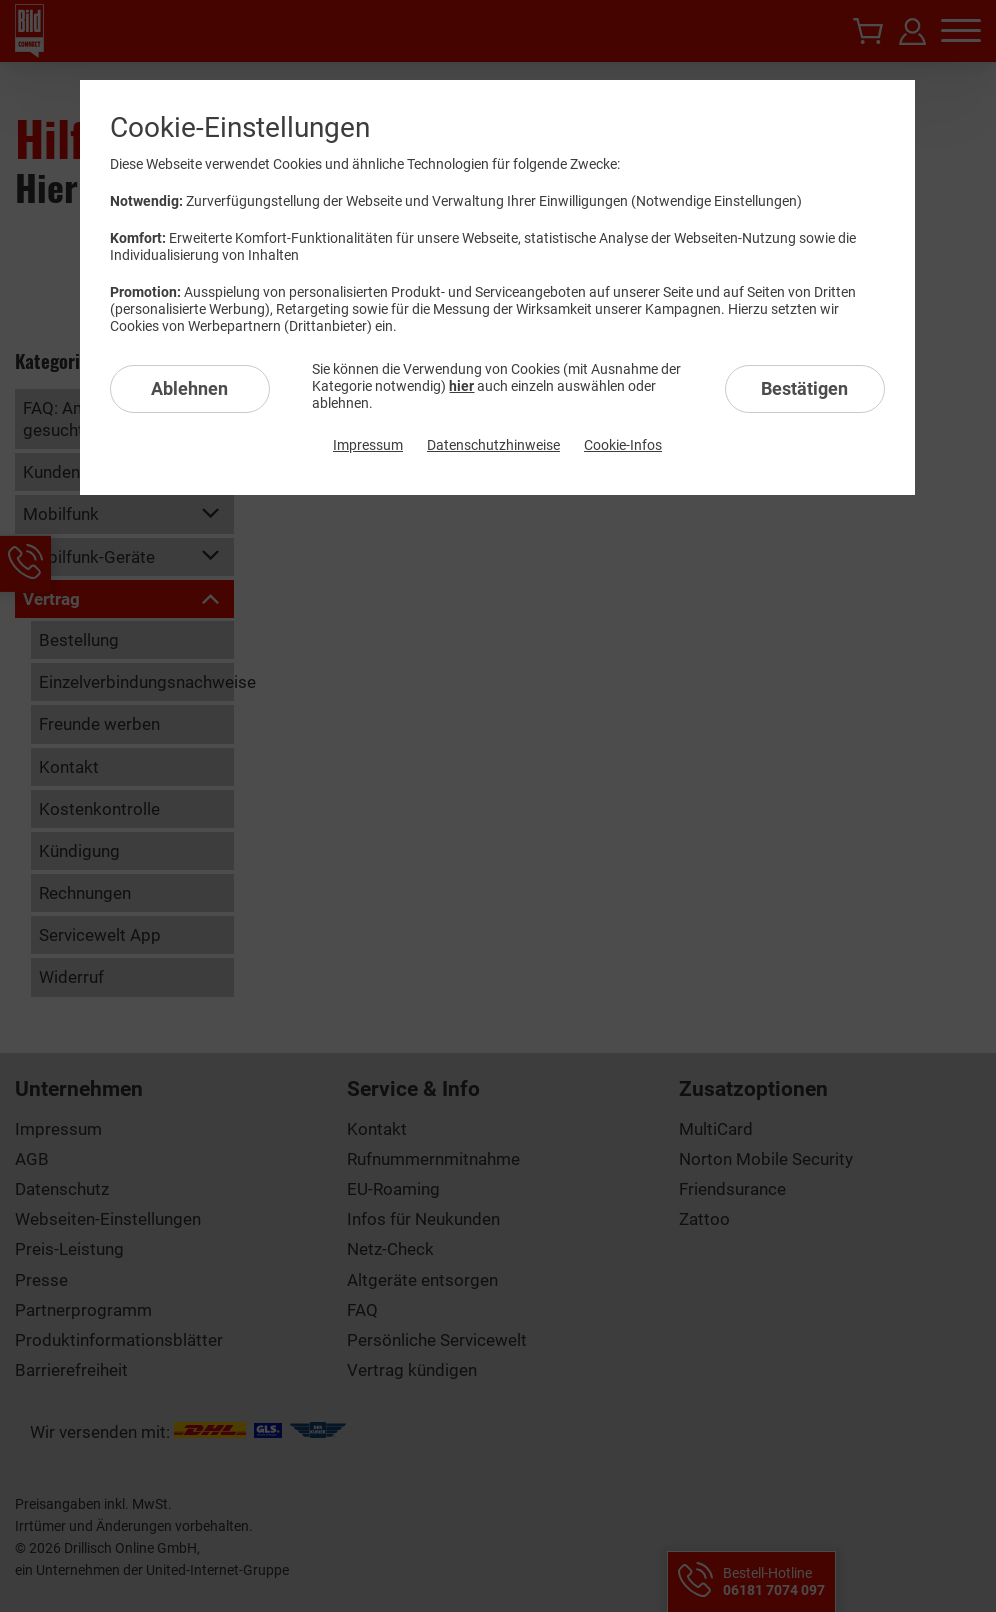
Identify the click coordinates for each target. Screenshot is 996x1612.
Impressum (368, 445)
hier (461, 386)
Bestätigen (804, 388)
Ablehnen (189, 388)
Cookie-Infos (623, 445)
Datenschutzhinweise (493, 445)
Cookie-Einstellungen (240, 127)
